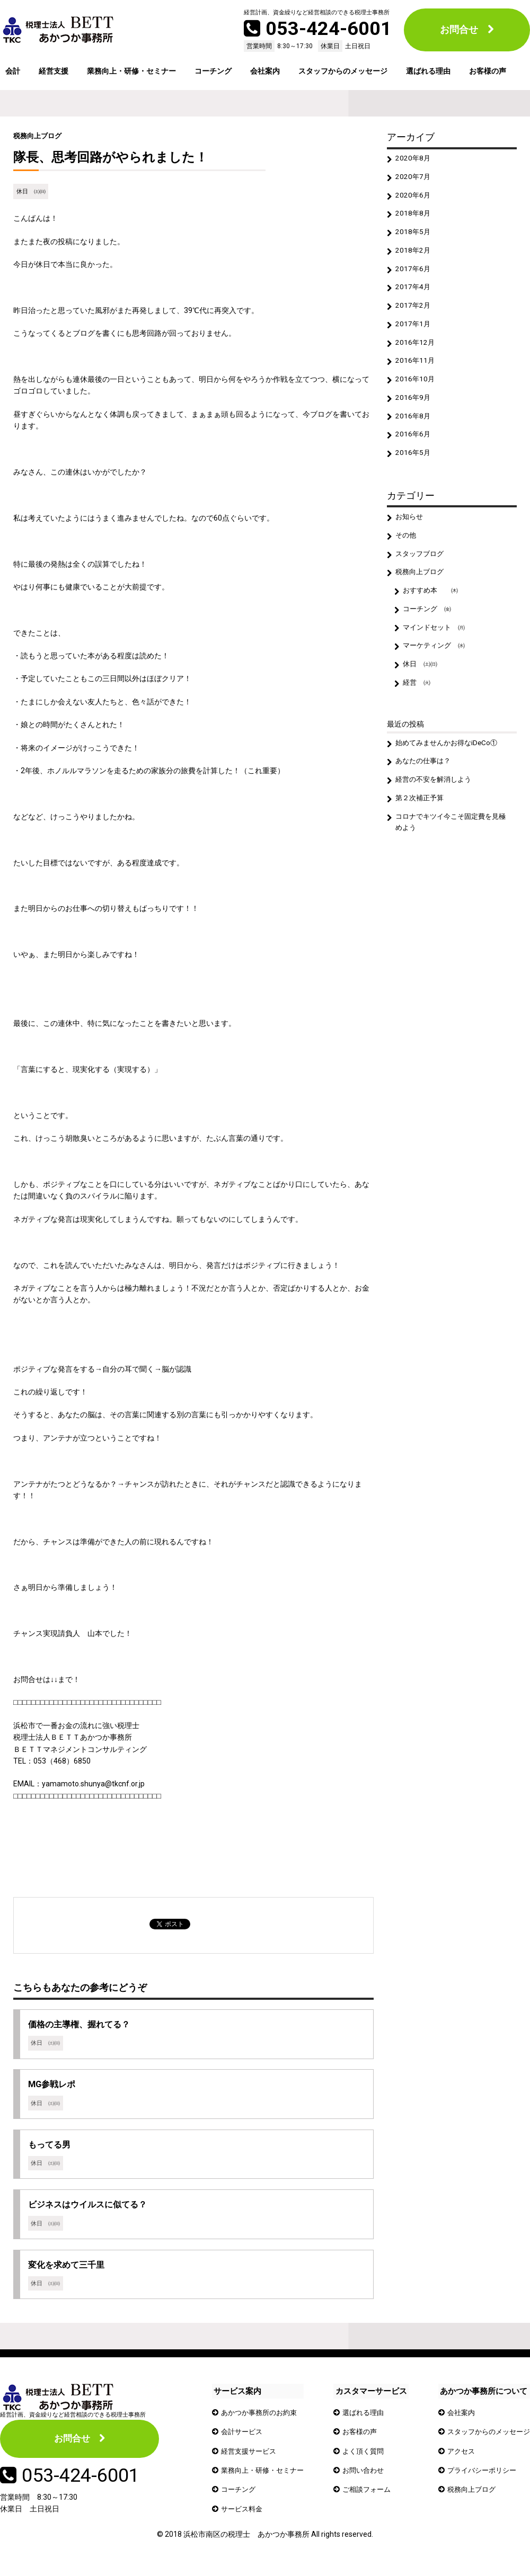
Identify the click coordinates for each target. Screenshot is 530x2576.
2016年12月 (416, 351)
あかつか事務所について (478, 2398)
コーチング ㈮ (429, 628)
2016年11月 (416, 370)
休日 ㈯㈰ (31, 191)
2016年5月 (414, 467)
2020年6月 (414, 197)
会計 (12, 71)
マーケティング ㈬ (436, 667)
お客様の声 (487, 71)
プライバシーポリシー (478, 2477)
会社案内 (265, 71)
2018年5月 (414, 235)
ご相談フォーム (368, 2496)
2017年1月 (414, 332)
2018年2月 (414, 255)
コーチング (213, 71)
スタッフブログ (422, 570)
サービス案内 (237, 2398)
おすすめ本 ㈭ (433, 609)
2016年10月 (416, 390)
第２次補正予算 (422, 824)
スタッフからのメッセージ (342, 71)
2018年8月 (414, 216)
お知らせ (411, 532)
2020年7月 (414, 178)
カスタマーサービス (371, 2398)
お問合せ (459, 29)
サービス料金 (243, 2515)
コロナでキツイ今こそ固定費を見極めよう (451, 849)
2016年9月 (414, 409)
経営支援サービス (250, 2458)
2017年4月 (414, 293)
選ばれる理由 (428, 71)
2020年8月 (414, 159)
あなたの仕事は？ (425, 786)
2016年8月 (414, 428)
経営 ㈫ (418, 705)
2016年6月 (414, 447)
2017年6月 (414, 274)
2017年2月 (414, 313)
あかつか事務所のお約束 (262, 2419)
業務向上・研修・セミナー (131, 71)
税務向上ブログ (39, 135)
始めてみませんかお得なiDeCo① (450, 767)
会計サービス (243, 2439)
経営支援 (53, 71)
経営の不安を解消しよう (437, 805)
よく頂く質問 (364, 2458)
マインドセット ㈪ (436, 647)
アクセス (456, 2458)
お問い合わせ (364, 2477)
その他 (407, 551)
